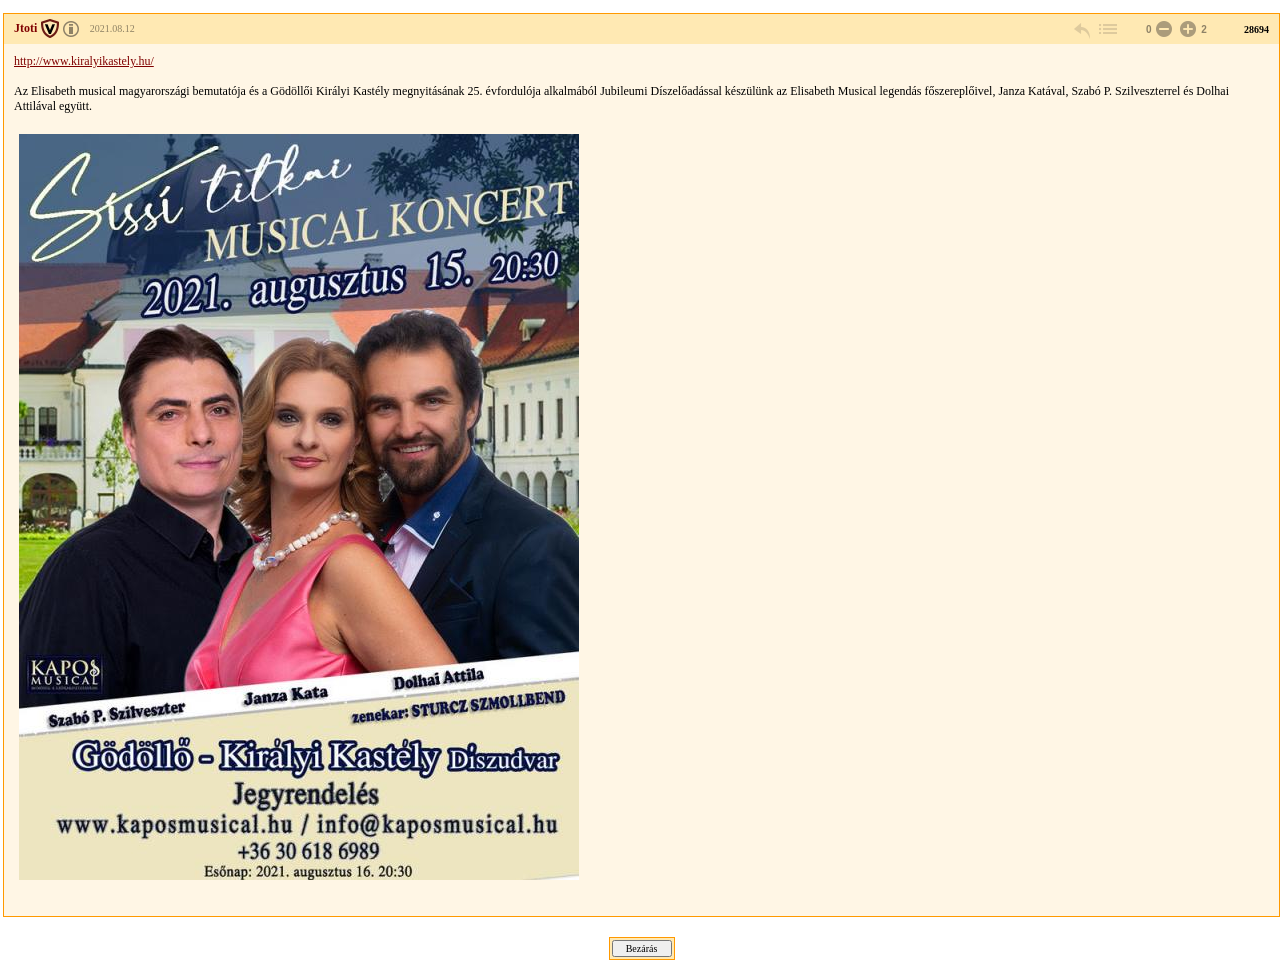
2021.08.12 (112, 28)
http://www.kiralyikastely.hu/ (84, 61)
